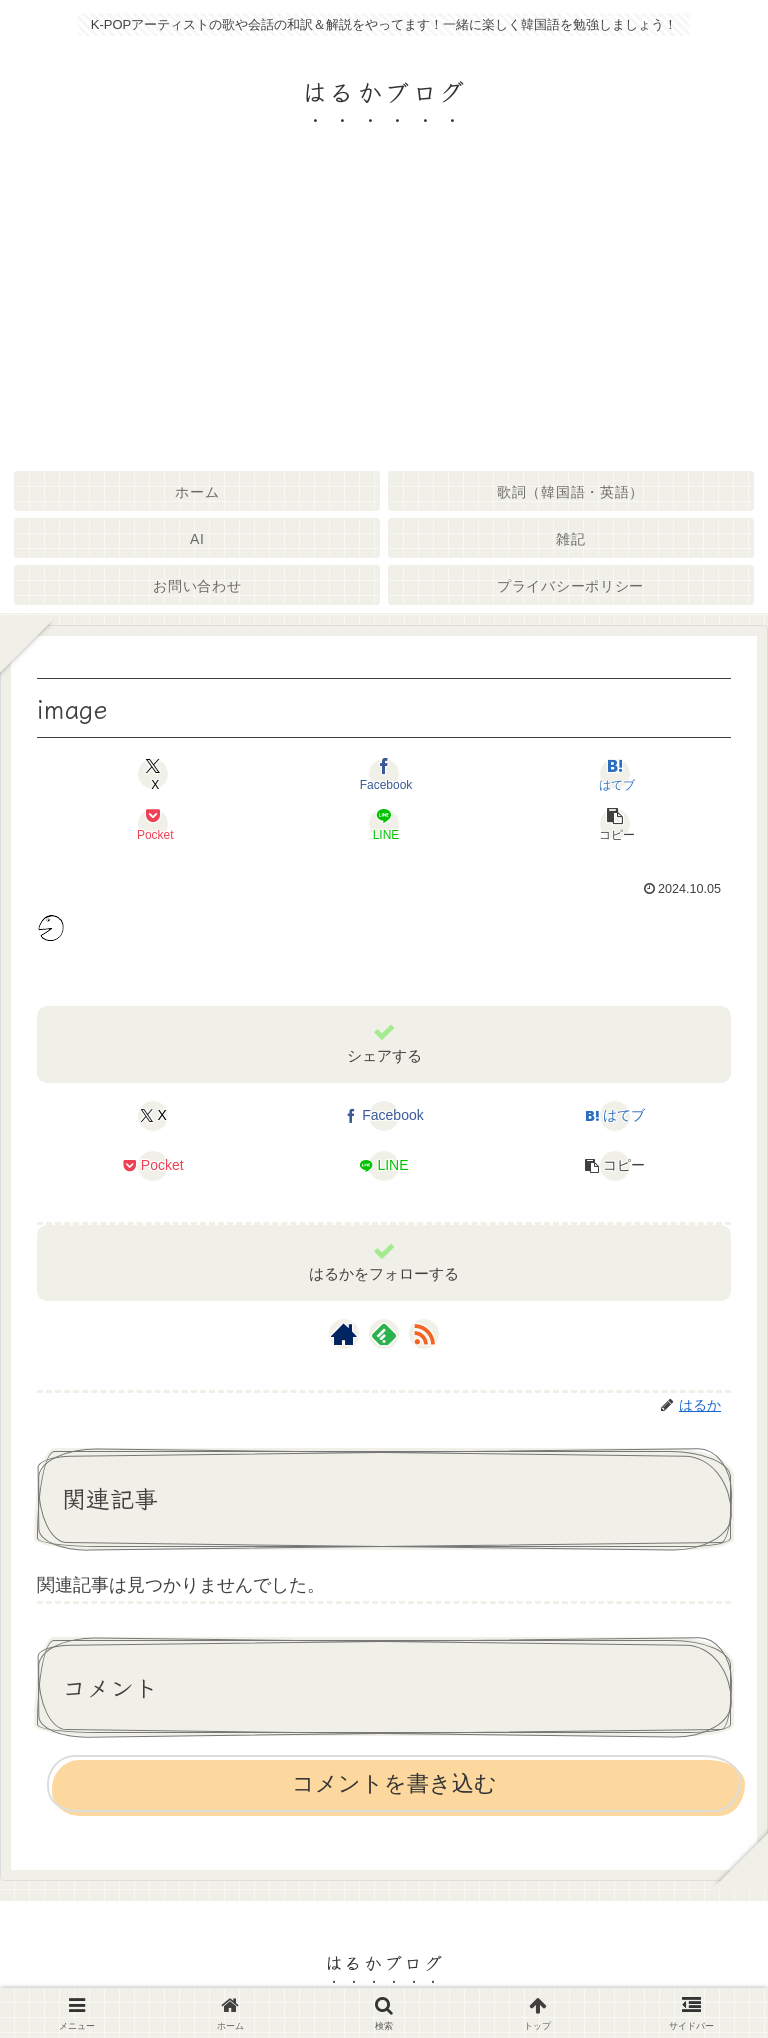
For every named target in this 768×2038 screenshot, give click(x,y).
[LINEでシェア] (384, 824)
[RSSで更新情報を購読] (424, 1334)
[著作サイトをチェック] (344, 1334)
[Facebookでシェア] (384, 774)
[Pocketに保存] (153, 824)
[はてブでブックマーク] (615, 774)
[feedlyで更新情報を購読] (384, 1334)
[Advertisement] (384, 314)
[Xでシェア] (153, 774)
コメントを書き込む (394, 1783)
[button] (615, 824)
